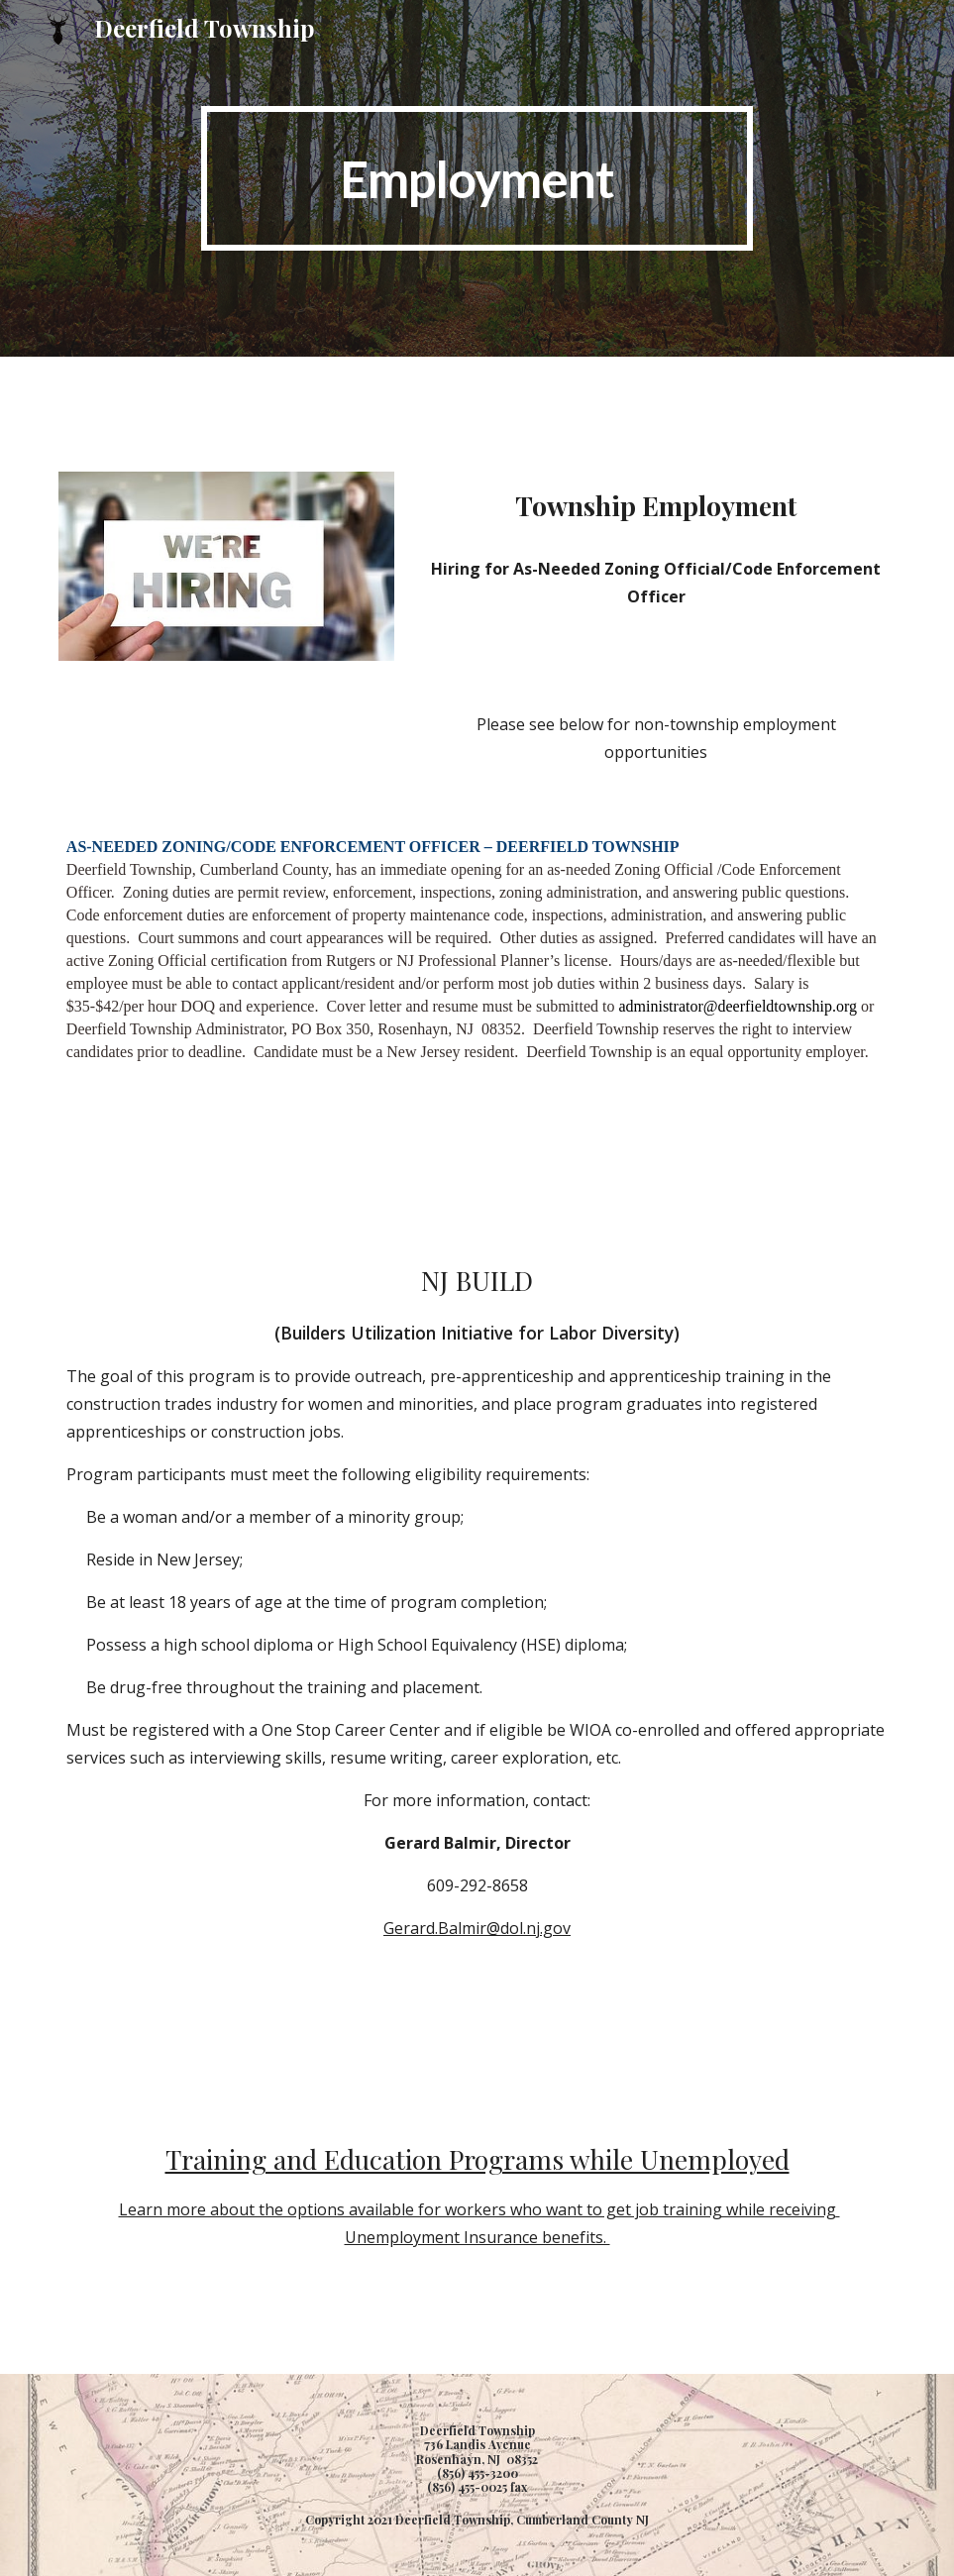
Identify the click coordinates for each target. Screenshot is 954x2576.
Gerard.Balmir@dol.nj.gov (477, 1928)
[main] (476, 178)
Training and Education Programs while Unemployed (477, 2159)
